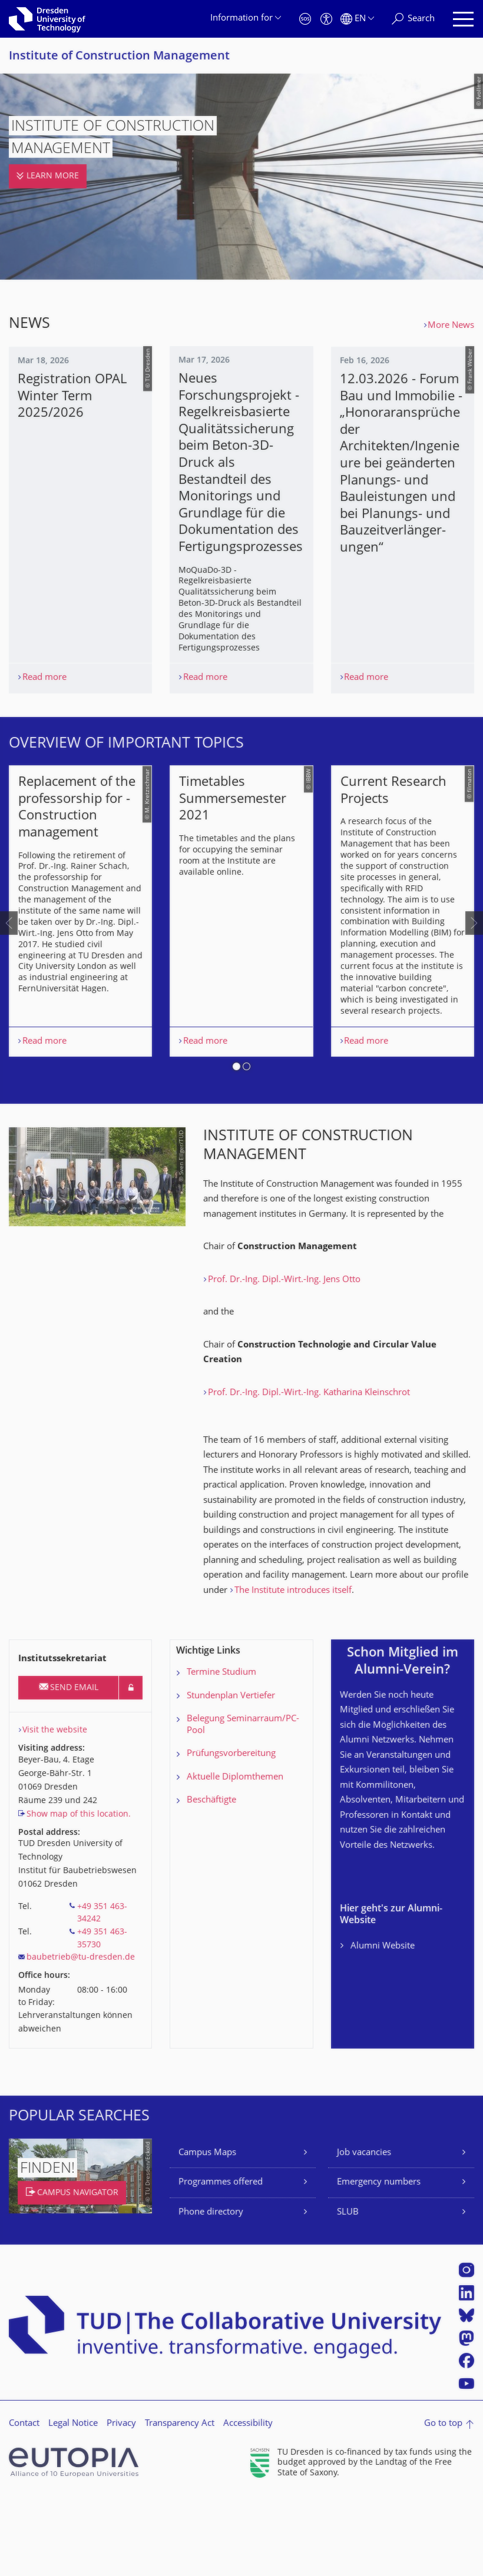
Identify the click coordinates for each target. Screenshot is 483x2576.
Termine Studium (221, 1752)
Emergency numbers (379, 2262)
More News (451, 325)
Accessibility (248, 2503)
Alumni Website (382, 2025)
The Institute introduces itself (293, 1670)
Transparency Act (179, 2503)
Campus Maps (207, 2232)
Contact (24, 2503)
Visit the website (54, 1810)
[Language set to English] (357, 19)
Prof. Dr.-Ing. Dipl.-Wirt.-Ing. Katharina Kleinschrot (309, 1472)
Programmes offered (220, 2262)
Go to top (443, 2503)
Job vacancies (364, 2232)
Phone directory (210, 2292)
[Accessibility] (326, 19)
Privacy (121, 2503)
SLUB (348, 2292)
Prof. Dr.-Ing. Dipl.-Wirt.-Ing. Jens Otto (284, 1359)
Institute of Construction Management (119, 56)
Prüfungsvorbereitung (231, 1833)
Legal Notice (73, 2503)
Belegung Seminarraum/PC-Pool (243, 1804)
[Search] (413, 19)
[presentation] (9, 962)
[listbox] (241, 962)
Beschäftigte (211, 1879)
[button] (236, 1148)
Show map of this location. (79, 1894)
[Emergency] (305, 19)
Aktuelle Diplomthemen (235, 1857)
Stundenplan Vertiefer (231, 1775)
